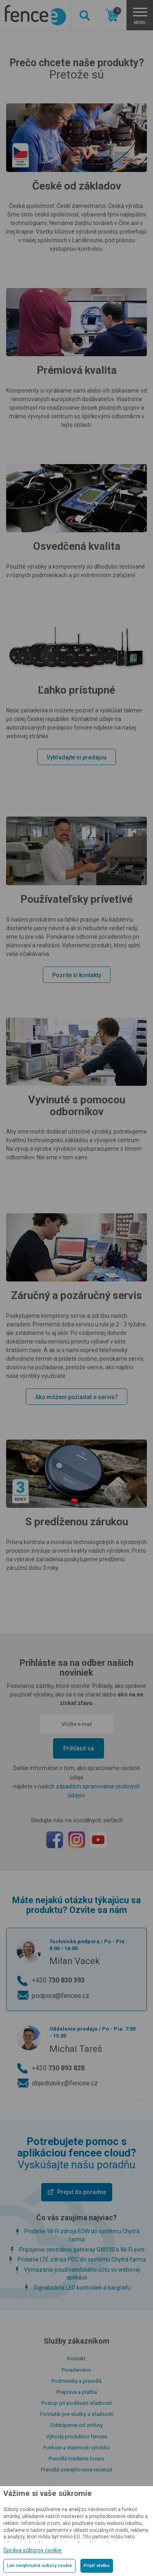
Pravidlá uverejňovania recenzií (76, 2470)
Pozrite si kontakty (76, 975)
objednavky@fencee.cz (65, 2083)
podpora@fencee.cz (60, 1996)
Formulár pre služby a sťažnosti (76, 2414)
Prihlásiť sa (78, 1748)
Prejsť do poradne (81, 2192)
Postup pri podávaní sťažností (76, 2403)
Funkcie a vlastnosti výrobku (76, 2447)
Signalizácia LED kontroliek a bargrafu (82, 2287)
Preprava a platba (76, 2392)
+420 (58, 1980)
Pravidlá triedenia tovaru (76, 2458)
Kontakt (76, 2358)
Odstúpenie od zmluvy (76, 2425)
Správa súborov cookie (32, 2550)
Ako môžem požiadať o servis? (76, 1397)
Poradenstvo (76, 2370)
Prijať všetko (97, 2565)
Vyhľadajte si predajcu (76, 757)
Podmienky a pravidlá (76, 2381)
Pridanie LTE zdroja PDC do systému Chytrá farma (82, 2259)
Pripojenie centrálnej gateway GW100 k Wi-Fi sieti (81, 2249)
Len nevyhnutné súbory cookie (39, 2565)
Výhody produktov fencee (76, 2436)
